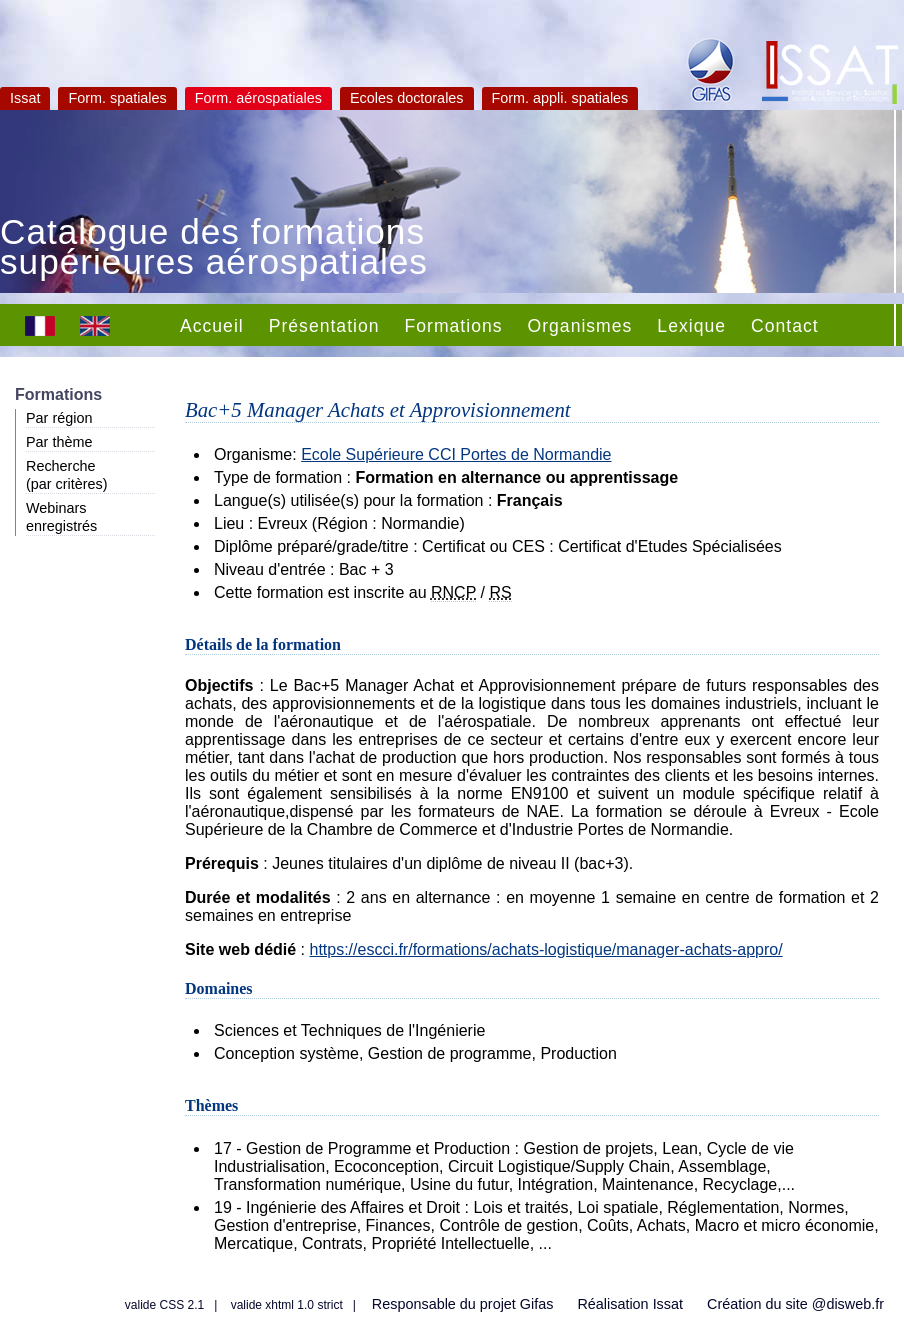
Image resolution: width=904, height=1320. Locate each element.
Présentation (324, 326)
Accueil (212, 326)
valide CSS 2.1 (164, 1305)
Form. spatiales (117, 98)
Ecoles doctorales (407, 98)
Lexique (691, 326)
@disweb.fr (848, 1304)
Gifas (537, 1304)
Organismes (580, 326)
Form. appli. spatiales (560, 98)
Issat (25, 98)
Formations (454, 326)
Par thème (59, 442)
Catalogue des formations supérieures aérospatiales (214, 249)
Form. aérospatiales (258, 98)
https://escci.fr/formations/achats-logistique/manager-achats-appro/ (545, 949)
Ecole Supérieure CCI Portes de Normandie (456, 454)
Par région (59, 418)
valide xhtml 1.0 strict (287, 1305)
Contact (785, 326)
